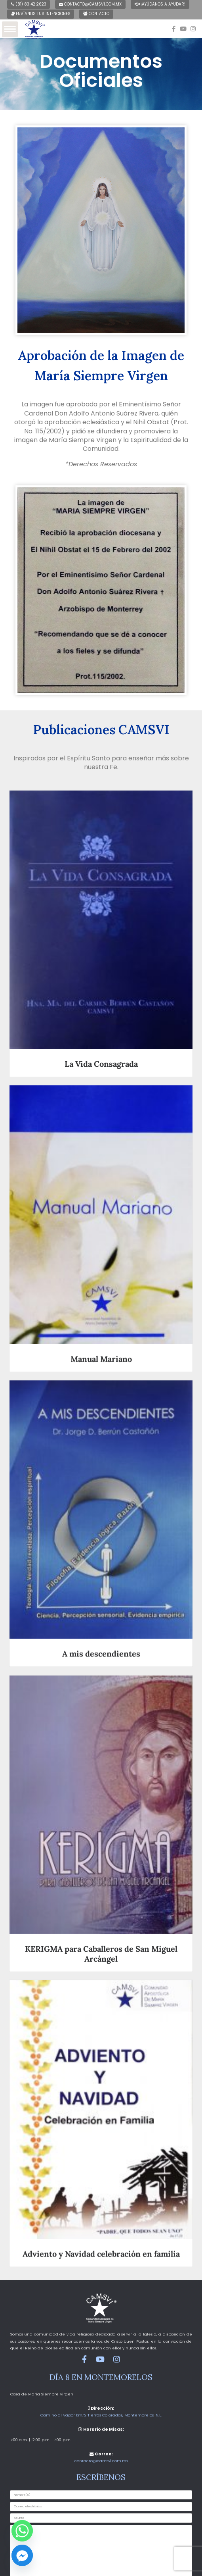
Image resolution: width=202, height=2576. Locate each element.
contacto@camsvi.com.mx (90, 4)
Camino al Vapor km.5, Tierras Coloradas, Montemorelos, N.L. (101, 2415)
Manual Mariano (101, 1357)
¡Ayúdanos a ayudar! (160, 4)
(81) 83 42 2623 (28, 4)
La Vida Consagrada (101, 1064)
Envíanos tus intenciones (41, 13)
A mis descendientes (101, 1651)
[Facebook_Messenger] (22, 2555)
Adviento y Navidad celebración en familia (101, 2248)
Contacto (96, 13)
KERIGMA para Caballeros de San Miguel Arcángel (101, 1949)
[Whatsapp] (22, 2530)
